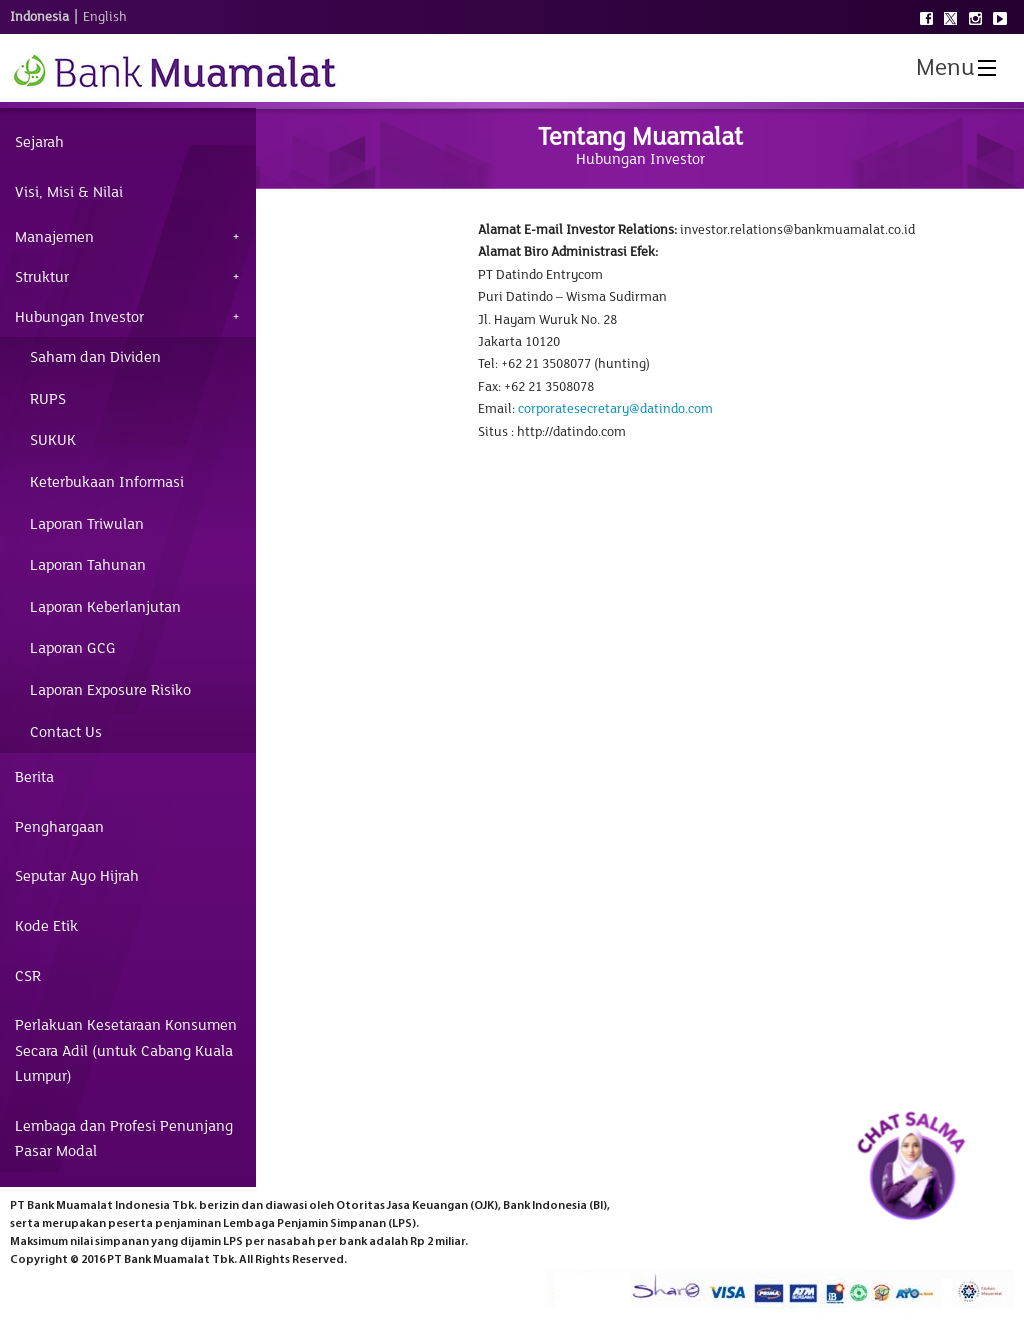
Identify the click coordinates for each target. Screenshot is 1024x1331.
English (105, 17)
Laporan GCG (73, 648)
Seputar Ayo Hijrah (77, 876)
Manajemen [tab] (54, 237)
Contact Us (66, 732)
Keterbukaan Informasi (107, 482)
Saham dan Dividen (95, 357)
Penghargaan (59, 827)
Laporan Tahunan (88, 565)
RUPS (48, 399)
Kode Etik (46, 926)
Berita (34, 777)
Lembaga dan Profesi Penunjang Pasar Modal (124, 1139)
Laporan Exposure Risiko (110, 690)
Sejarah (39, 142)
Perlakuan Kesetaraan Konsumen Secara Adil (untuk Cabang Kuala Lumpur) (126, 1050)
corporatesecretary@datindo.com (615, 409)
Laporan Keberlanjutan (105, 607)
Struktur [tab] (42, 277)
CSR (28, 976)
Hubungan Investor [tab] (79, 317)
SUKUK (53, 440)
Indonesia (39, 17)
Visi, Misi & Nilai (69, 192)
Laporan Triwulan (87, 524)
